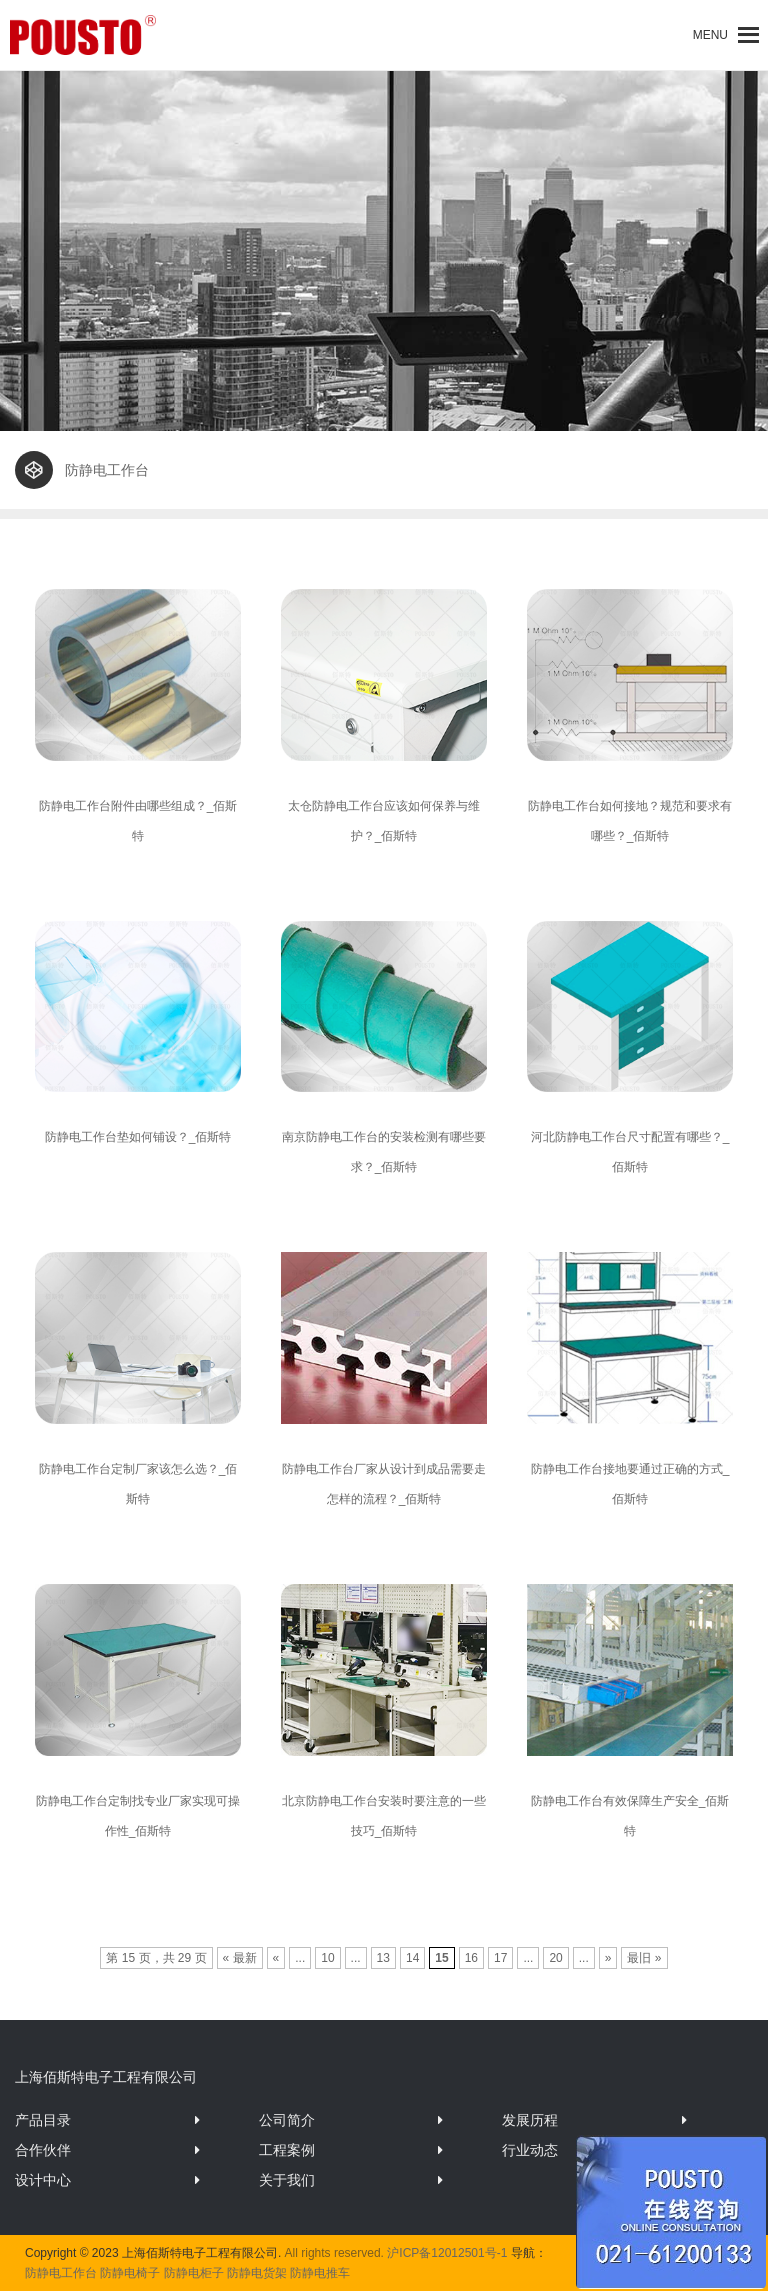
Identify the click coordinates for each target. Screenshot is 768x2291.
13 (383, 1958)
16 (471, 1958)
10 (327, 1958)
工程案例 (287, 2150)
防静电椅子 (130, 2273)
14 (412, 1958)
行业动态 (530, 2150)
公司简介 (287, 2120)
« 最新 (240, 1958)
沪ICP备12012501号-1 (447, 2253)
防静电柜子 (194, 2273)
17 (500, 1958)
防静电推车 (320, 2273)
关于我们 (287, 2180)
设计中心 (43, 2180)
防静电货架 (257, 2273)
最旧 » (644, 1958)
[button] (710, 35)
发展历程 (530, 2120)
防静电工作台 (61, 2273)
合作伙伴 (43, 2150)
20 (555, 1958)
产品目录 (43, 2120)
